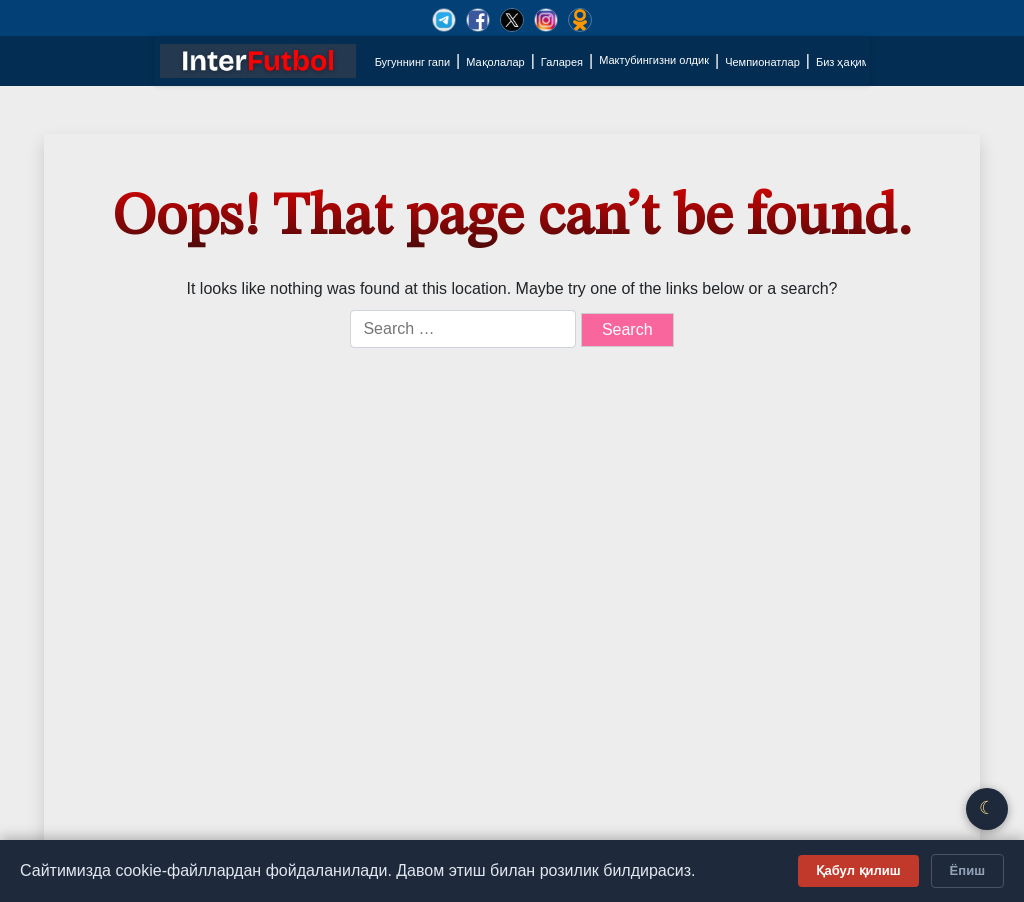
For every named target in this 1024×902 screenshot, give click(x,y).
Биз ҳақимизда (854, 62)
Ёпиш (967, 870)
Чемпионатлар (762, 62)
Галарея (562, 62)
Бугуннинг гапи (412, 62)
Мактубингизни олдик (654, 60)
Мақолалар (495, 62)
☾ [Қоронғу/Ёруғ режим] (987, 808)
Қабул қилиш (858, 870)
